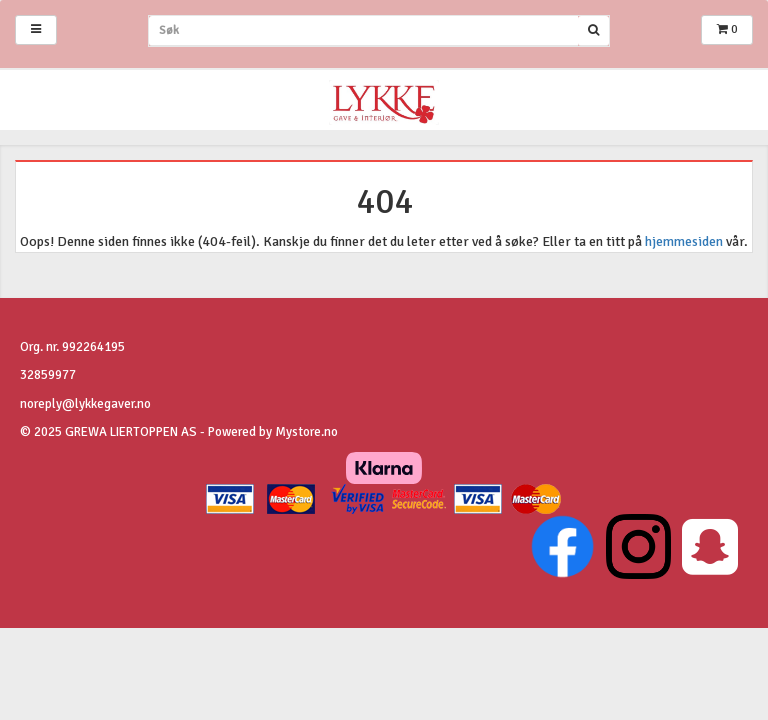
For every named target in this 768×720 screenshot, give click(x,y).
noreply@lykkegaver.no (85, 404)
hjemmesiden (684, 241)
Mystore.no (306, 432)
